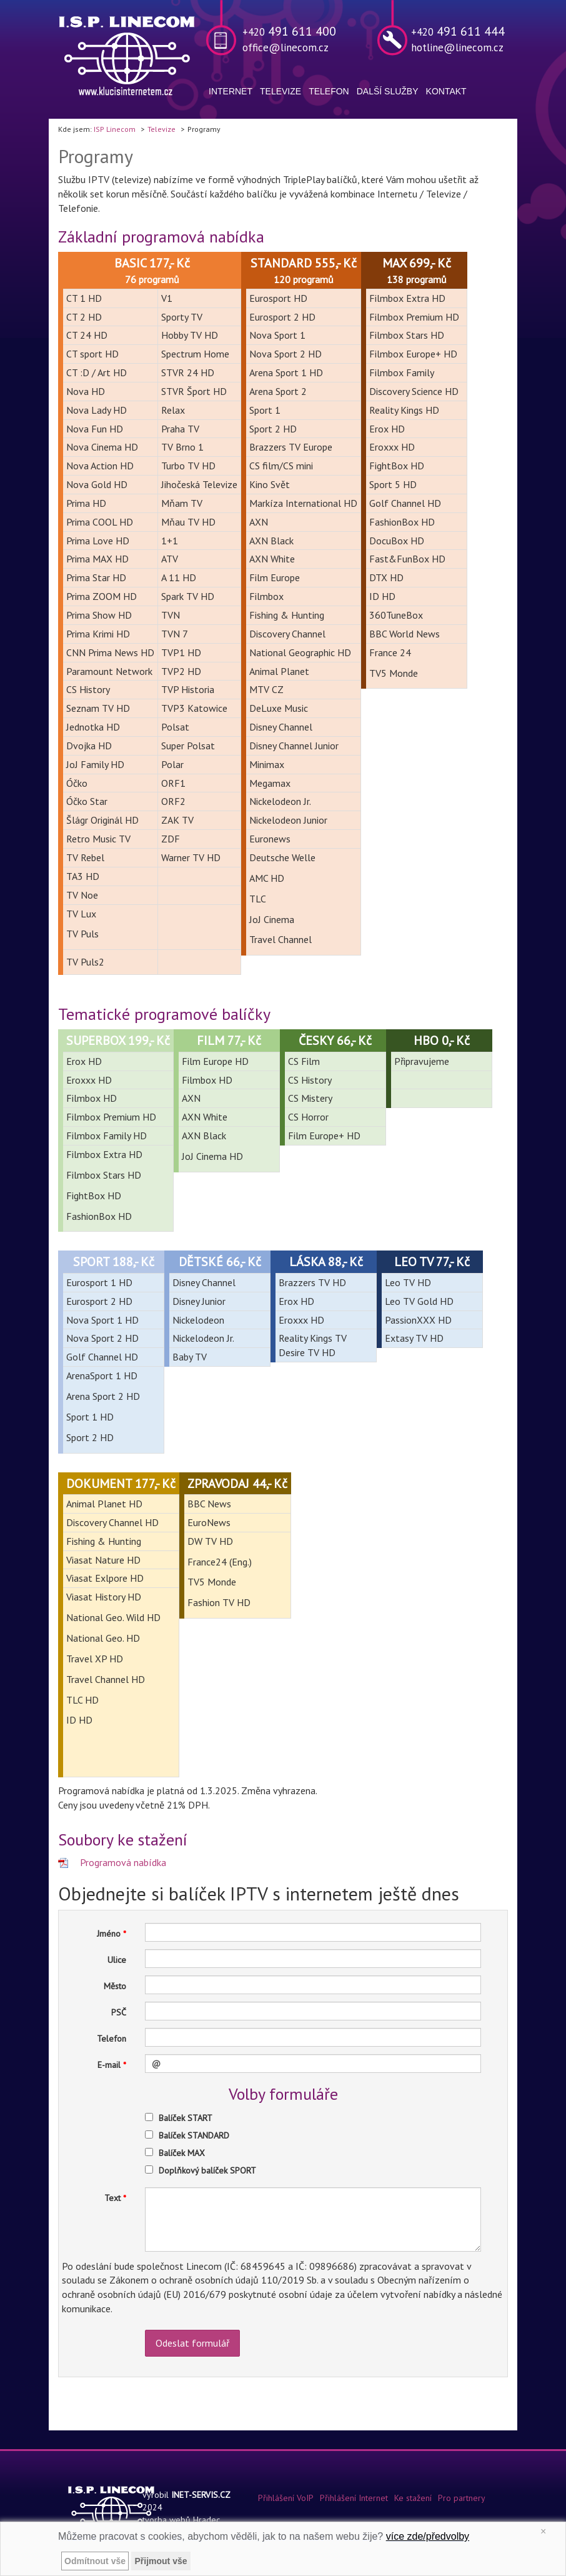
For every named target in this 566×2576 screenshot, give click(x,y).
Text (112, 2198)
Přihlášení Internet (354, 2498)
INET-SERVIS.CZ (201, 2494)
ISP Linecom (115, 129)
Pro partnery (461, 2498)
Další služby (388, 91)
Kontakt (446, 91)
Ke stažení (413, 2498)
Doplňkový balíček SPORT (207, 2170)
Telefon (329, 91)
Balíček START (185, 2118)
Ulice (116, 1959)
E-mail (109, 2064)
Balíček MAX (182, 2153)
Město (115, 1986)
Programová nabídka (123, 1862)
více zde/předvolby (427, 2536)
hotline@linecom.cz (457, 47)
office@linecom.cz (285, 47)
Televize (280, 91)
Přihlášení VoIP (286, 2498)
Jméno (109, 1933)
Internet (230, 91)
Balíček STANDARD (194, 2135)
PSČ (118, 2012)
